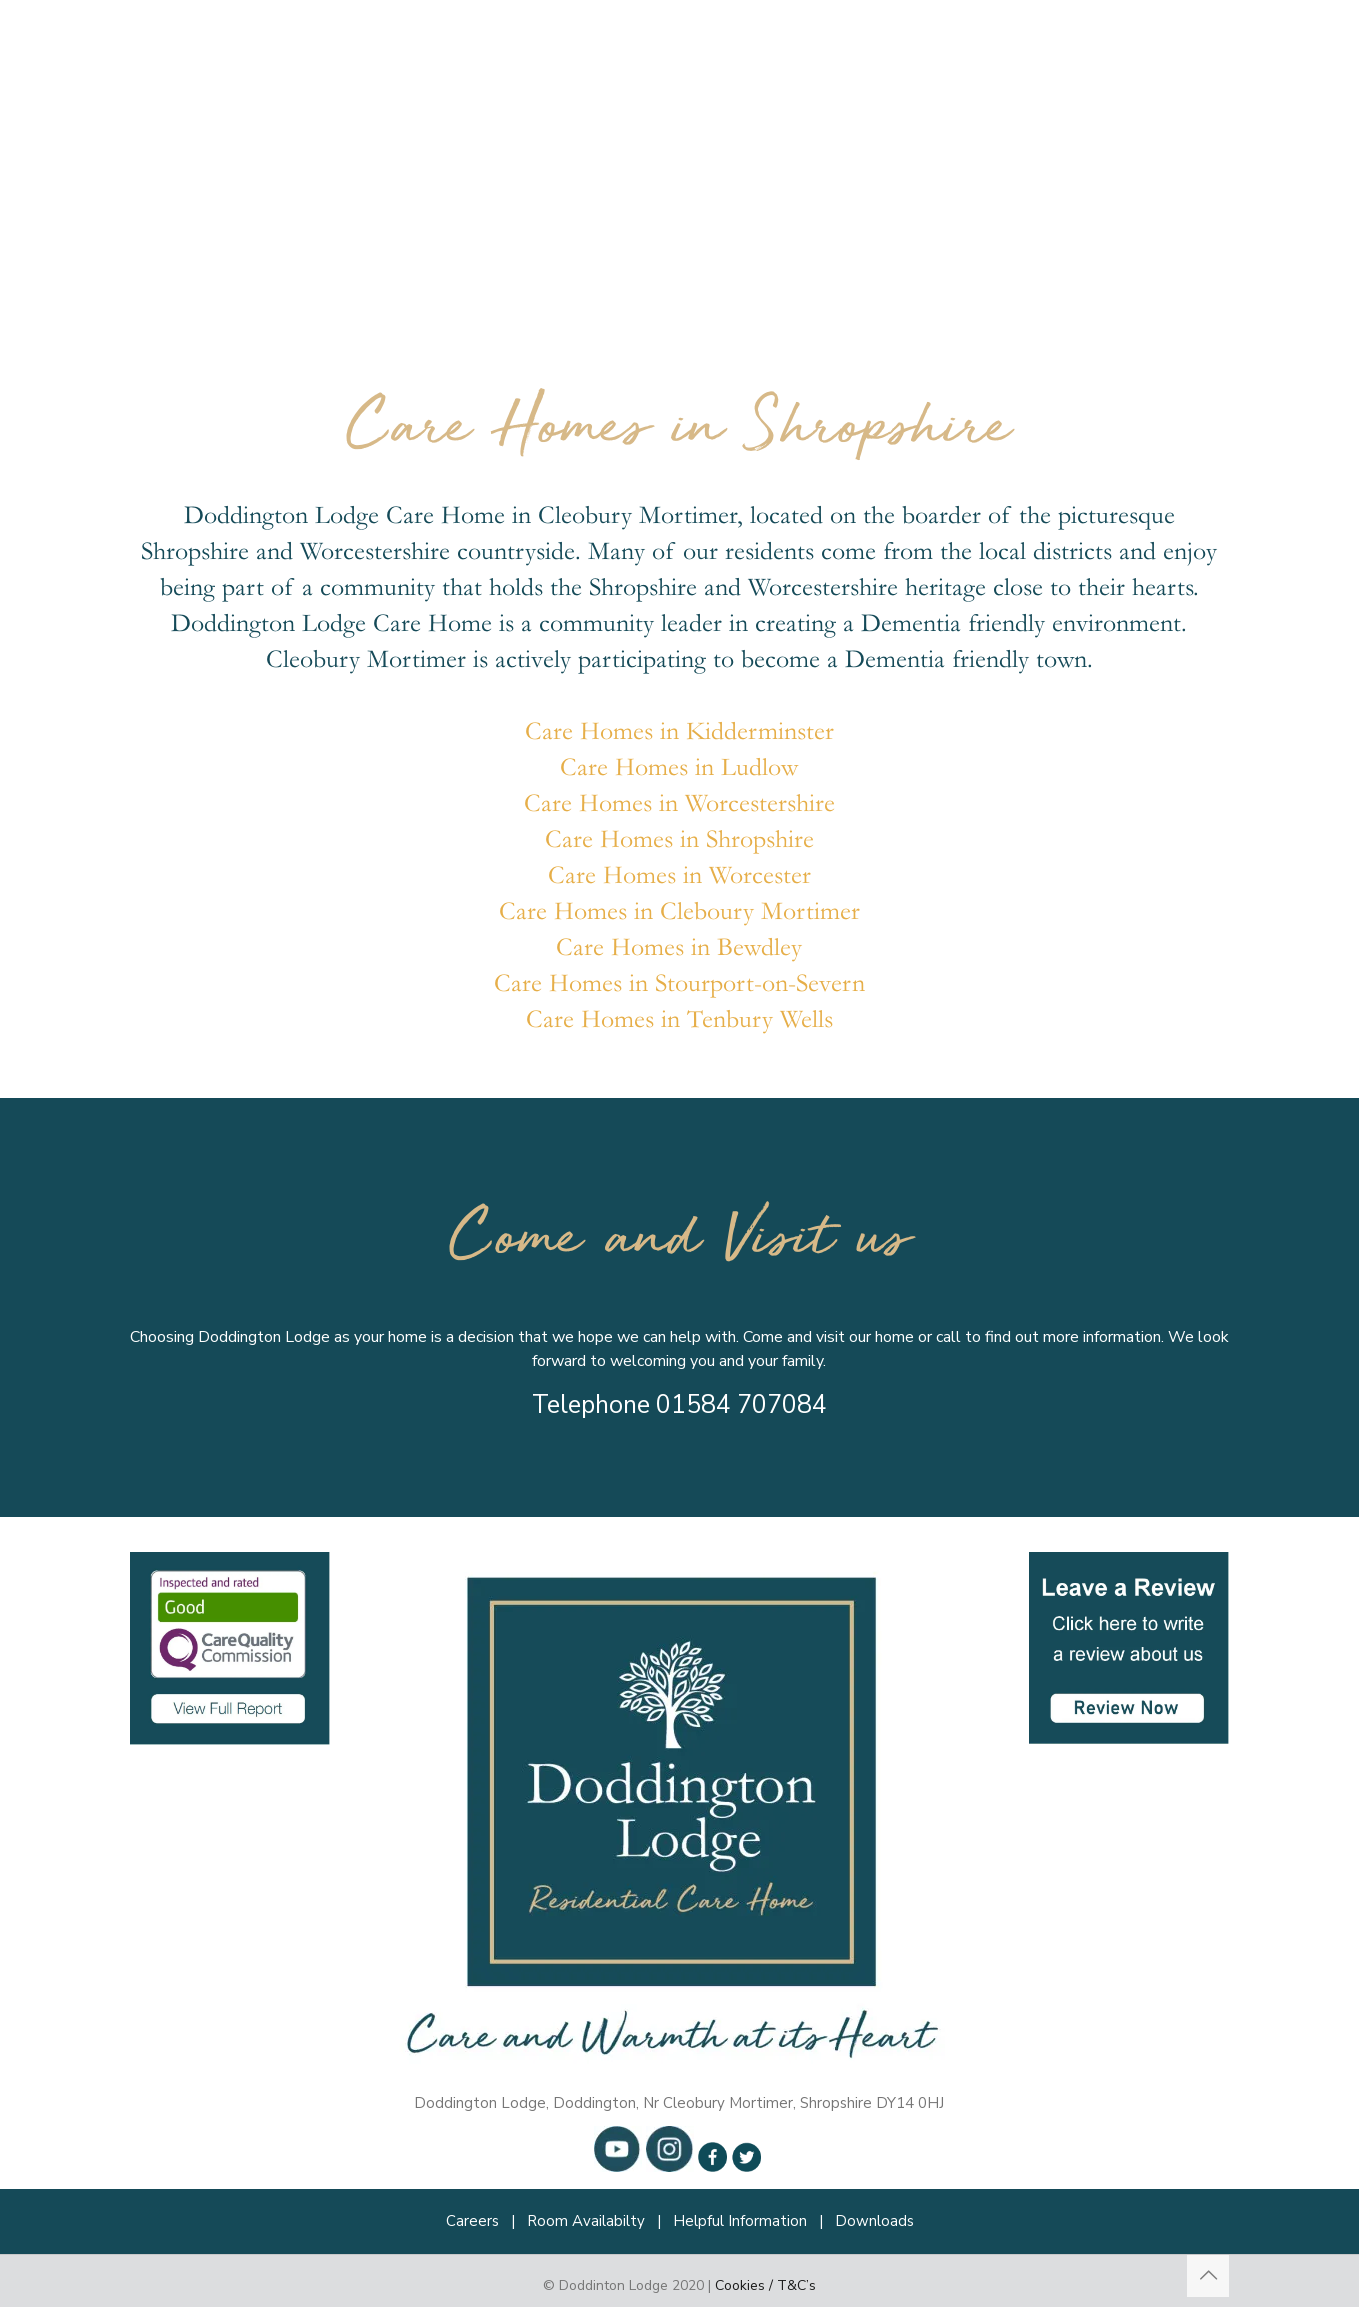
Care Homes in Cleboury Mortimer (679, 911)
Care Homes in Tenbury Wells (679, 1019)
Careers (472, 2221)
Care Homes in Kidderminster (679, 731)
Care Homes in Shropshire (679, 839)
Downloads (874, 2221)
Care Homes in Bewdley (679, 947)
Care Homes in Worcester (679, 875)
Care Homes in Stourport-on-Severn (679, 983)
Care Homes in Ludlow (679, 767)
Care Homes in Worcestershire (679, 803)
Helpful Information (740, 2221)
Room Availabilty (586, 2221)
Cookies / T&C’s (765, 2285)
